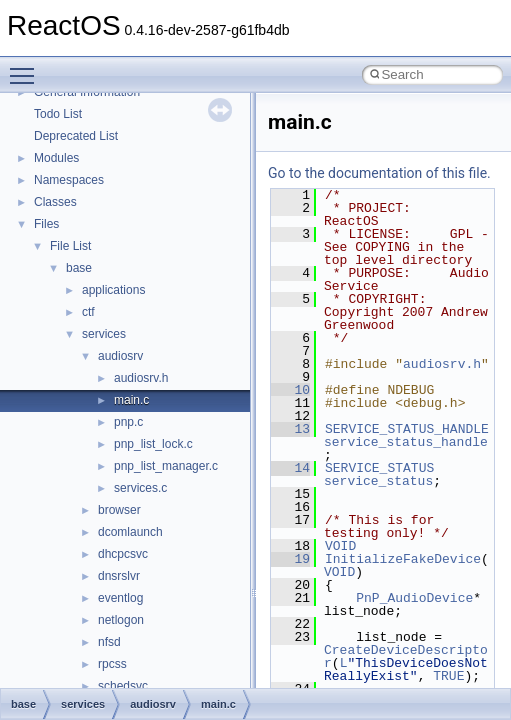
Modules (56, 158)
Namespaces (69, 180)
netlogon (121, 620)
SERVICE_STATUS (379, 468)
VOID (340, 546)
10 (290, 390)
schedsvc (123, 686)
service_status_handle (406, 442)
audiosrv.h (141, 378)
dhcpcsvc (123, 554)
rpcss (112, 664)
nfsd (109, 642)
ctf (88, 312)
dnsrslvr (119, 576)
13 (290, 429)
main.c (131, 400)
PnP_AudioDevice (414, 598)
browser (119, 510)
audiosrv (120, 356)
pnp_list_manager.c (166, 466)
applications (113, 290)
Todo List (58, 114)
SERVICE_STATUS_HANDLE (407, 429)
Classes (55, 202)
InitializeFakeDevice (403, 559)
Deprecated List (76, 136)
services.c (140, 488)
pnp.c (128, 422)
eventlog (120, 598)
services (104, 334)
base (79, 268)
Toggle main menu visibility (27, 67)
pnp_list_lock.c (153, 444)
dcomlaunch (130, 532)
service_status (378, 481)
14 (290, 468)
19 (290, 559)
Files (46, 224)
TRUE (448, 676)
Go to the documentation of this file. (379, 173)
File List (70, 246)
